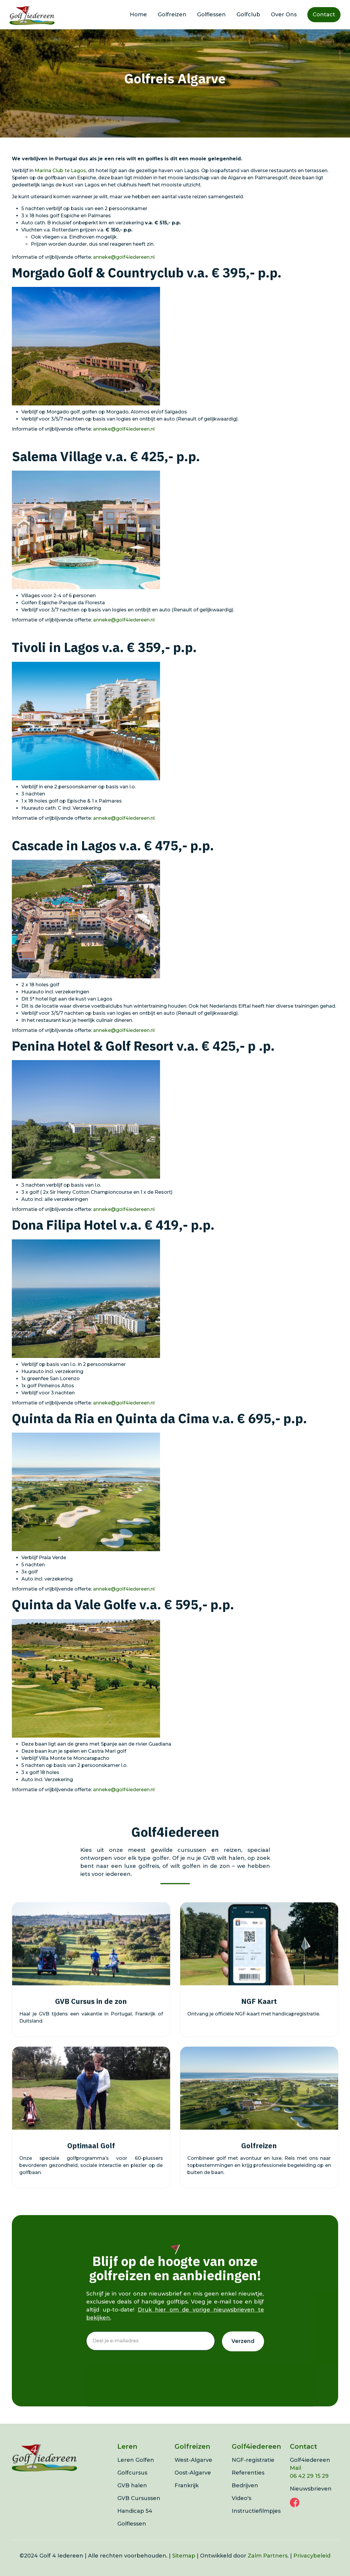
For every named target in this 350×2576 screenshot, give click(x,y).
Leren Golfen (135, 2473)
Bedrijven (245, 2498)
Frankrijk (187, 2498)
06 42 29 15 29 (309, 2489)
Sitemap (183, 2569)
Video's (241, 2511)
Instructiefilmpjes (256, 2524)
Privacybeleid (311, 2569)
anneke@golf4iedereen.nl (124, 257)
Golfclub (248, 14)
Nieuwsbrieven (311, 2502)
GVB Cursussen (138, 2511)
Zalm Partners (267, 2569)
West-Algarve (193, 2473)
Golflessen (211, 14)
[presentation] (131, 2375)
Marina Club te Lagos (60, 170)
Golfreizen (172, 14)
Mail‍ (295, 2481)
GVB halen (132, 2498)
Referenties (248, 2486)
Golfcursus (132, 2486)
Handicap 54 (134, 2524)
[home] (32, 14)
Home (138, 14)
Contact (324, 14)
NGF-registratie (253, 2473)
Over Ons (284, 14)
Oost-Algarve (193, 2486)
